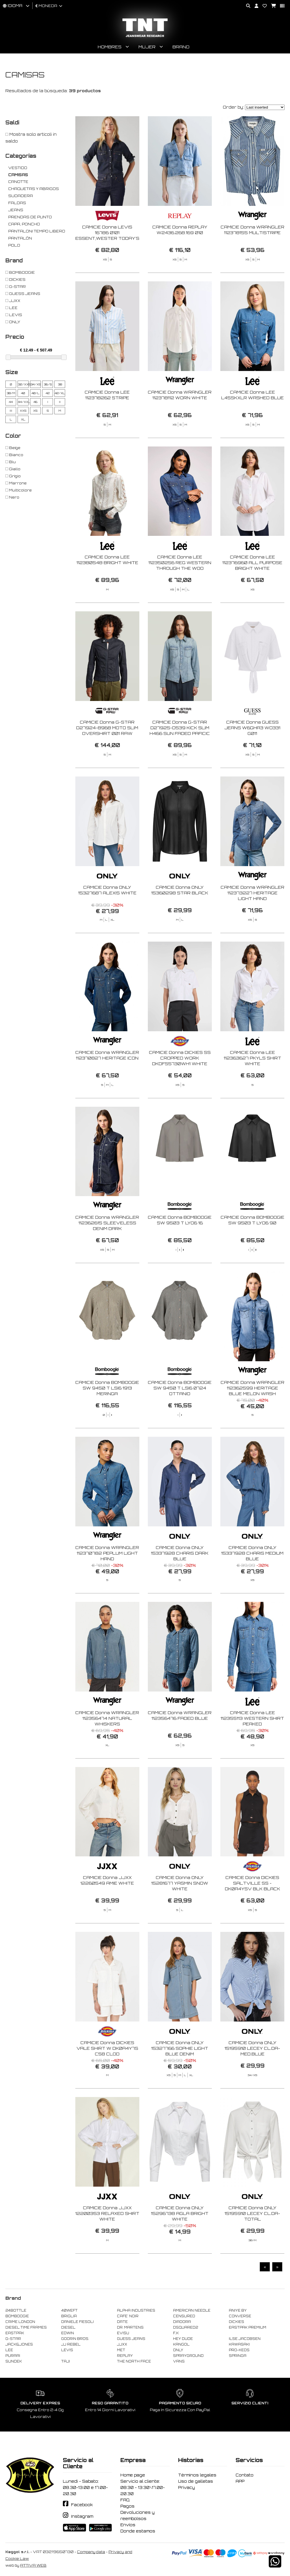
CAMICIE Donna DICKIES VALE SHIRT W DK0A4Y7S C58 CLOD (107, 2076)
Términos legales (197, 2475)
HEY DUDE (183, 2339)
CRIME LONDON (20, 2322)
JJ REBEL (70, 2344)
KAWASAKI (239, 2344)
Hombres (109, 46)
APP (240, 2481)
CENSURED (184, 2316)
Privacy (186, 2487)
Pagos (127, 2506)
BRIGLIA (69, 2316)
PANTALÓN (20, 238)
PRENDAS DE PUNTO (30, 217)
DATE (122, 2322)
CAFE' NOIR (127, 2316)
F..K (176, 2333)
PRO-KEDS (239, 2350)
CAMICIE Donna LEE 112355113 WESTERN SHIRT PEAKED (252, 1746)
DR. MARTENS (130, 2327)
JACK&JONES (19, 2344)
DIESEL (68, 2327)
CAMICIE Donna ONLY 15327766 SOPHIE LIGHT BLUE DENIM (179, 2076)
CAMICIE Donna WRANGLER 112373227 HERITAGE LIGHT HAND (252, 920)
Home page (132, 2475)
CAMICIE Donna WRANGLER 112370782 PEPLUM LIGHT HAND (107, 1581)
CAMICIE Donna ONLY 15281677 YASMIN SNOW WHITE (179, 1911)
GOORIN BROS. (75, 2339)
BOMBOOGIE (17, 2316)
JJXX (122, 2344)
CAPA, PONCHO (24, 224)
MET (121, 2350)
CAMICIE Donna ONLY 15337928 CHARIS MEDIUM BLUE (252, 1581)
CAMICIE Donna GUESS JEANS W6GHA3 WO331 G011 (252, 755)
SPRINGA (237, 2356)
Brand (180, 46)
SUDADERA (20, 196)
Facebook (82, 2504)
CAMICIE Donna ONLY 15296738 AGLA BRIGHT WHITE (179, 2241)
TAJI (65, 2361)
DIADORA (182, 2322)
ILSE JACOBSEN (245, 2339)
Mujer (146, 46)
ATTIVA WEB (33, 2565)
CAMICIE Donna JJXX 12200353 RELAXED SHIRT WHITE (107, 2241)
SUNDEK (13, 2361)
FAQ (125, 2500)
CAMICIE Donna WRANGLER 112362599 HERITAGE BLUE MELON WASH (252, 1416)
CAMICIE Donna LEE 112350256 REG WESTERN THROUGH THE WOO (179, 590)
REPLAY (125, 2356)
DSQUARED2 (185, 2327)
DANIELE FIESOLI (77, 2322)
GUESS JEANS (131, 2339)
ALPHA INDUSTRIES (136, 2310)
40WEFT (69, 2310)
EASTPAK (14, 2333)
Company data (91, 2552)
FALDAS (17, 203)
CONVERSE (240, 2316)
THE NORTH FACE (134, 2361)
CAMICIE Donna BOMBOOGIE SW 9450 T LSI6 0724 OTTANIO (180, 1416)
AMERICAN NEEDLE (191, 2310)
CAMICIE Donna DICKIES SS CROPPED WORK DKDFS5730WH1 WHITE (180, 1085)
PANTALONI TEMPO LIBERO (36, 231)
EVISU (123, 2333)
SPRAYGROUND (188, 2356)
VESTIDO (17, 168)
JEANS (15, 210)
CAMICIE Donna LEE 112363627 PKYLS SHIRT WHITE (252, 1085)
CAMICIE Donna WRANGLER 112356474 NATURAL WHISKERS (107, 1746)
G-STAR (13, 2339)
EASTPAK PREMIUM (247, 2327)
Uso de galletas (195, 2481)
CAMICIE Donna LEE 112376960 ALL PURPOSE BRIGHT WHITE (252, 590)
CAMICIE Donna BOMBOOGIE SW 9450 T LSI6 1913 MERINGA (107, 1416)
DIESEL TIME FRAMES (26, 2327)
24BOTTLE (15, 2310)
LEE (9, 2350)
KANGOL (181, 2344)
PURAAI (12, 2356)
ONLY (178, 2350)
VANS (179, 2361)
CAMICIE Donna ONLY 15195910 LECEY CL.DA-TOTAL (252, 2241)
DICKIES (236, 2322)
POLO (14, 245)
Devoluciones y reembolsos (137, 2515)
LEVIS (67, 2350)
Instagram (82, 2516)
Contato (244, 2475)
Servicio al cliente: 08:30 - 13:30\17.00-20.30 (142, 2487)
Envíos (127, 2525)
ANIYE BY (238, 2310)
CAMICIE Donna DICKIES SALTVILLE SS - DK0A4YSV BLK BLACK (252, 1911)
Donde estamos (137, 2531)
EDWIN (67, 2333)
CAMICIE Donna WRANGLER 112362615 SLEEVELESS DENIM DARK (107, 1250)
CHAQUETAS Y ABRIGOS (33, 189)
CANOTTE (18, 182)
